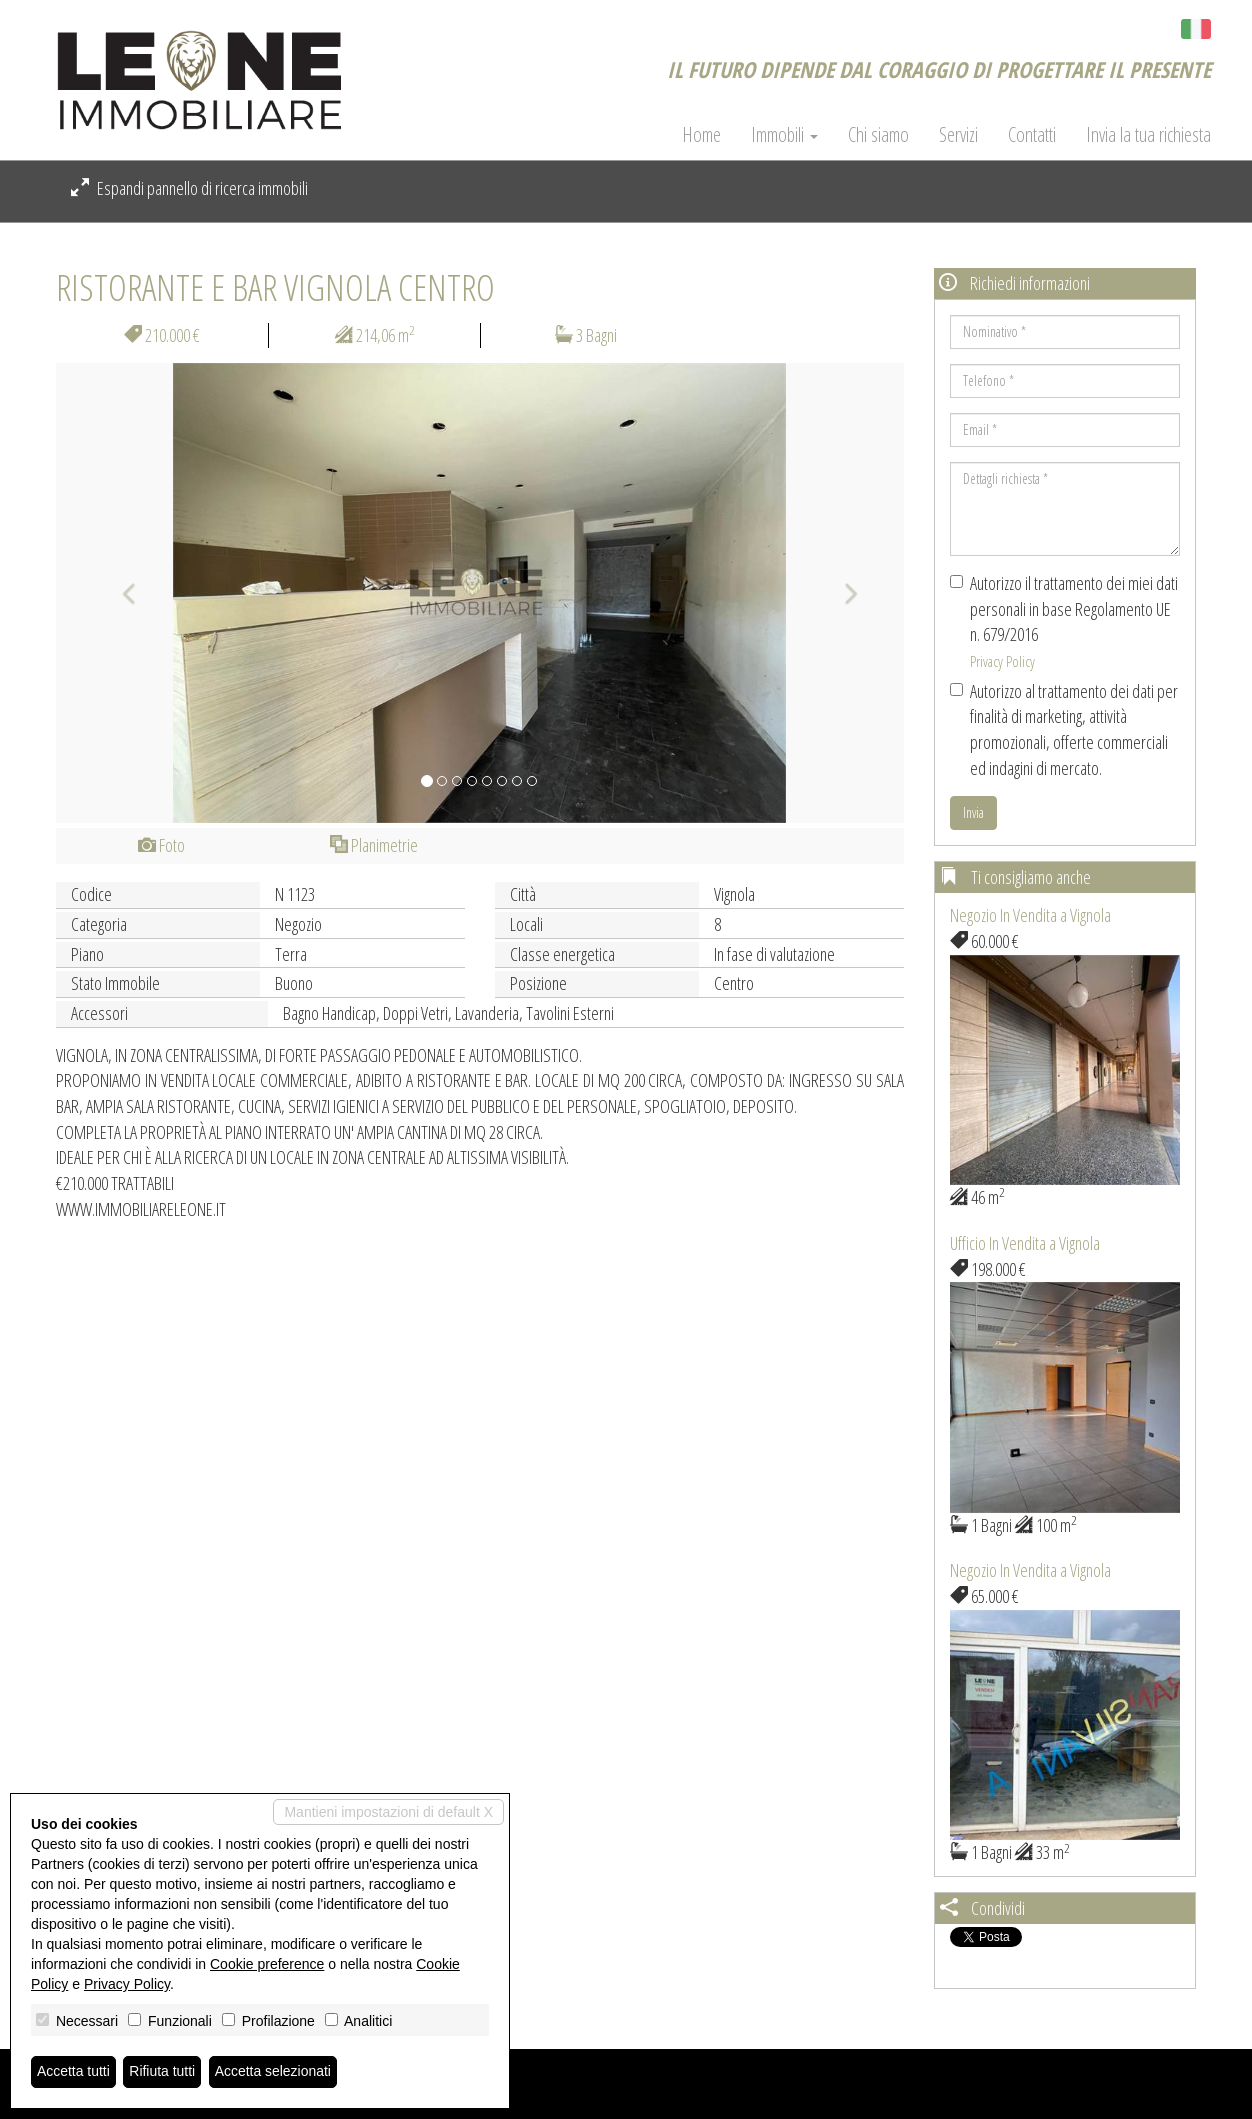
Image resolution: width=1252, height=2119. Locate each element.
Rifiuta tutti (163, 2072)
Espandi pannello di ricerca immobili (189, 188)
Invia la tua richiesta (1148, 135)
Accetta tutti (73, 2072)
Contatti (1032, 135)
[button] (119, 593)
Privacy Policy (1002, 661)
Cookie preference (267, 1964)
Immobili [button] (784, 135)
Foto (161, 845)
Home (701, 135)
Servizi (958, 135)
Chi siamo (878, 135)
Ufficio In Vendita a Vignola (1025, 1243)
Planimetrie (374, 845)
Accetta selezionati (273, 2072)
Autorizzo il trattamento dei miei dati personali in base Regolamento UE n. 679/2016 (1064, 621)
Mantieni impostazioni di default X (388, 1812)
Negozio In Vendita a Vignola (1030, 915)
